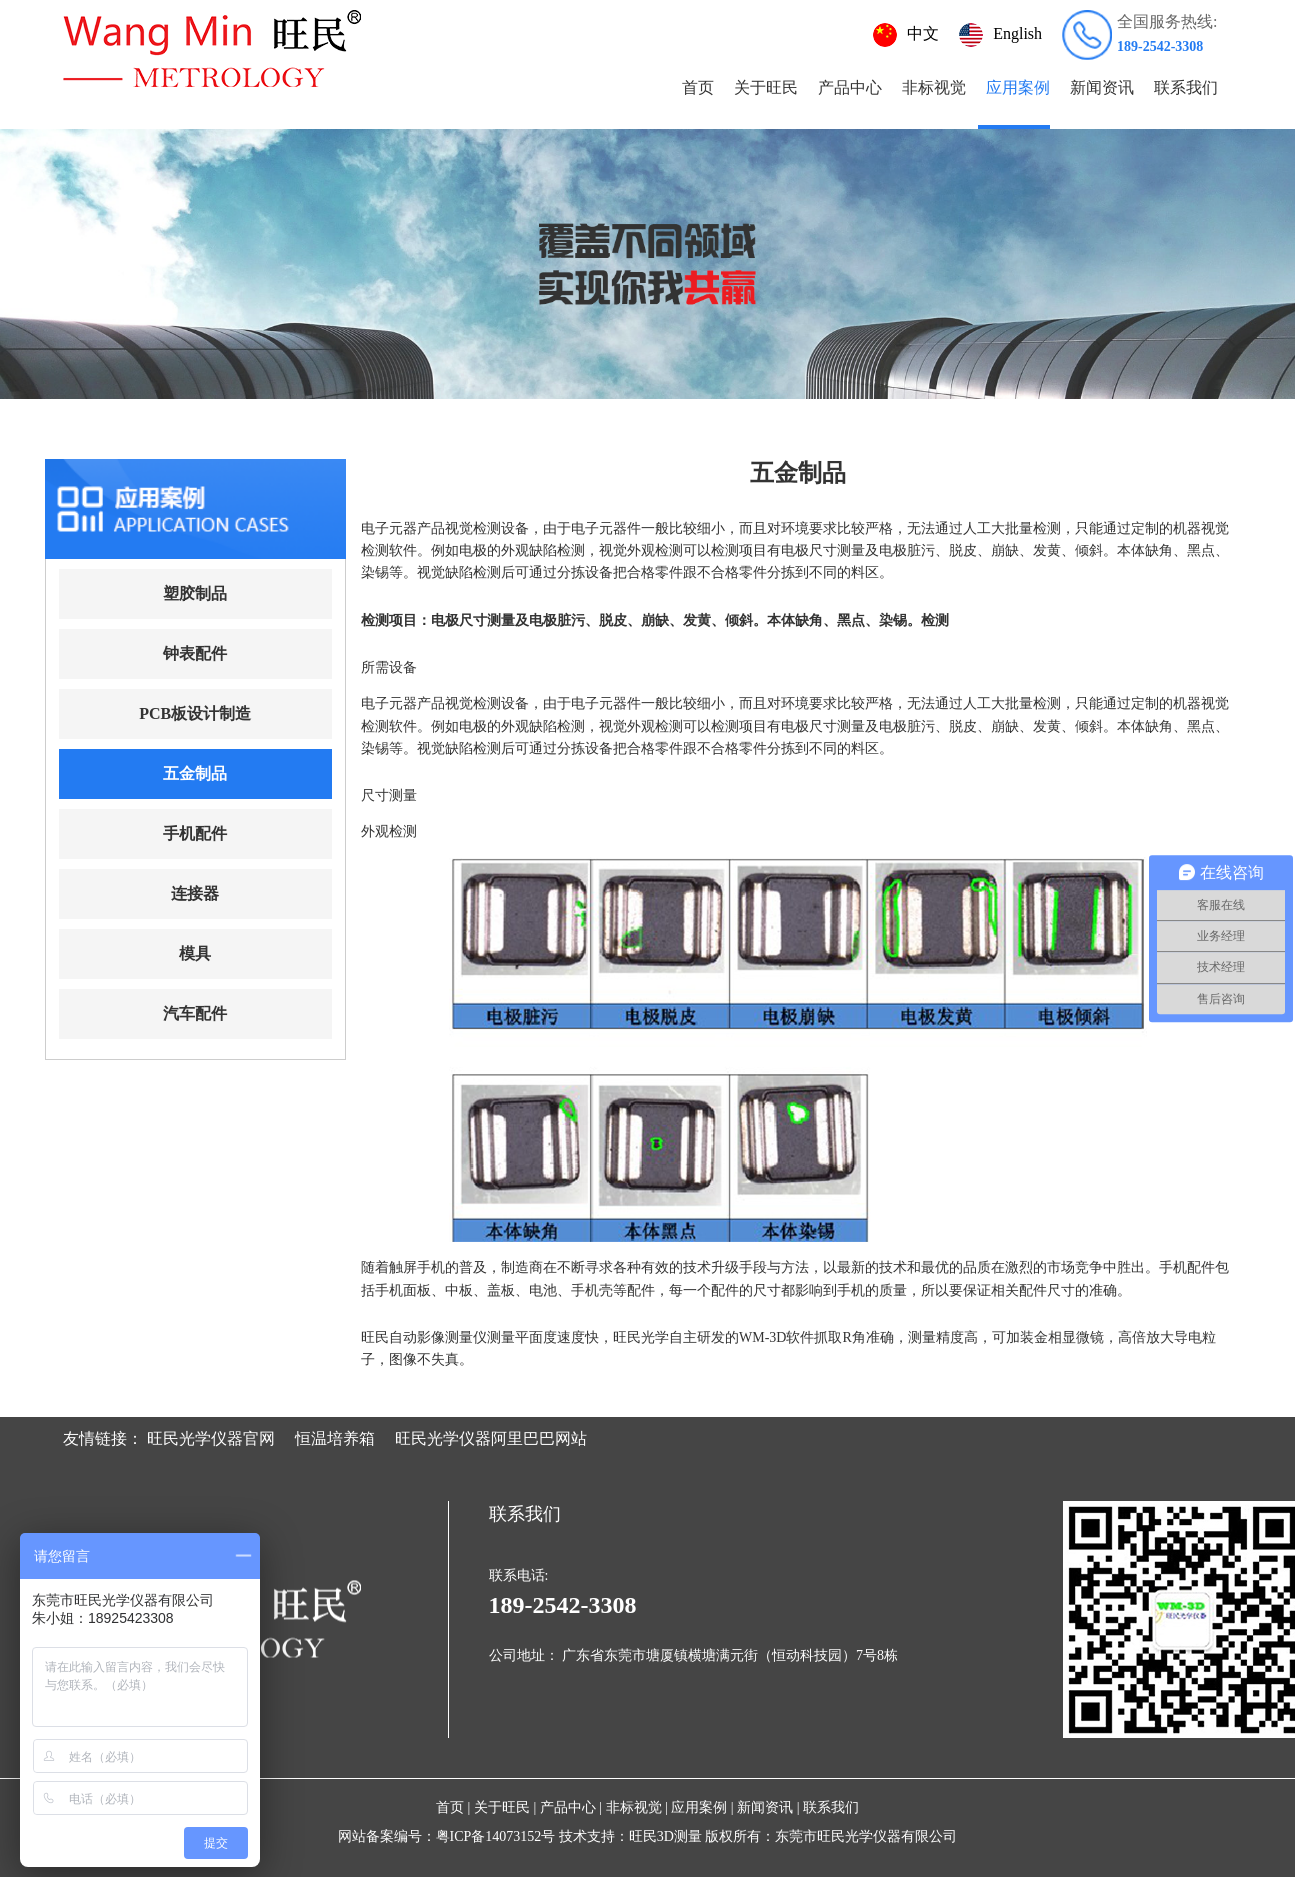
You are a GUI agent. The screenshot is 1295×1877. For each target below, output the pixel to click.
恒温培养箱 (335, 1438)
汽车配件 (195, 1013)
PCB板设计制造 (195, 713)
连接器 (195, 893)
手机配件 (195, 833)
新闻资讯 (1102, 87)
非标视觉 (934, 87)
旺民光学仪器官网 (211, 1438)
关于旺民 (766, 87)
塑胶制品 (195, 593)
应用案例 (1018, 87)
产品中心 (850, 87)
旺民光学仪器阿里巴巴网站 (491, 1438)
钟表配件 (195, 653)
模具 (195, 953)
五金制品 (195, 773)
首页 (698, 87)
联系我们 (1186, 87)
